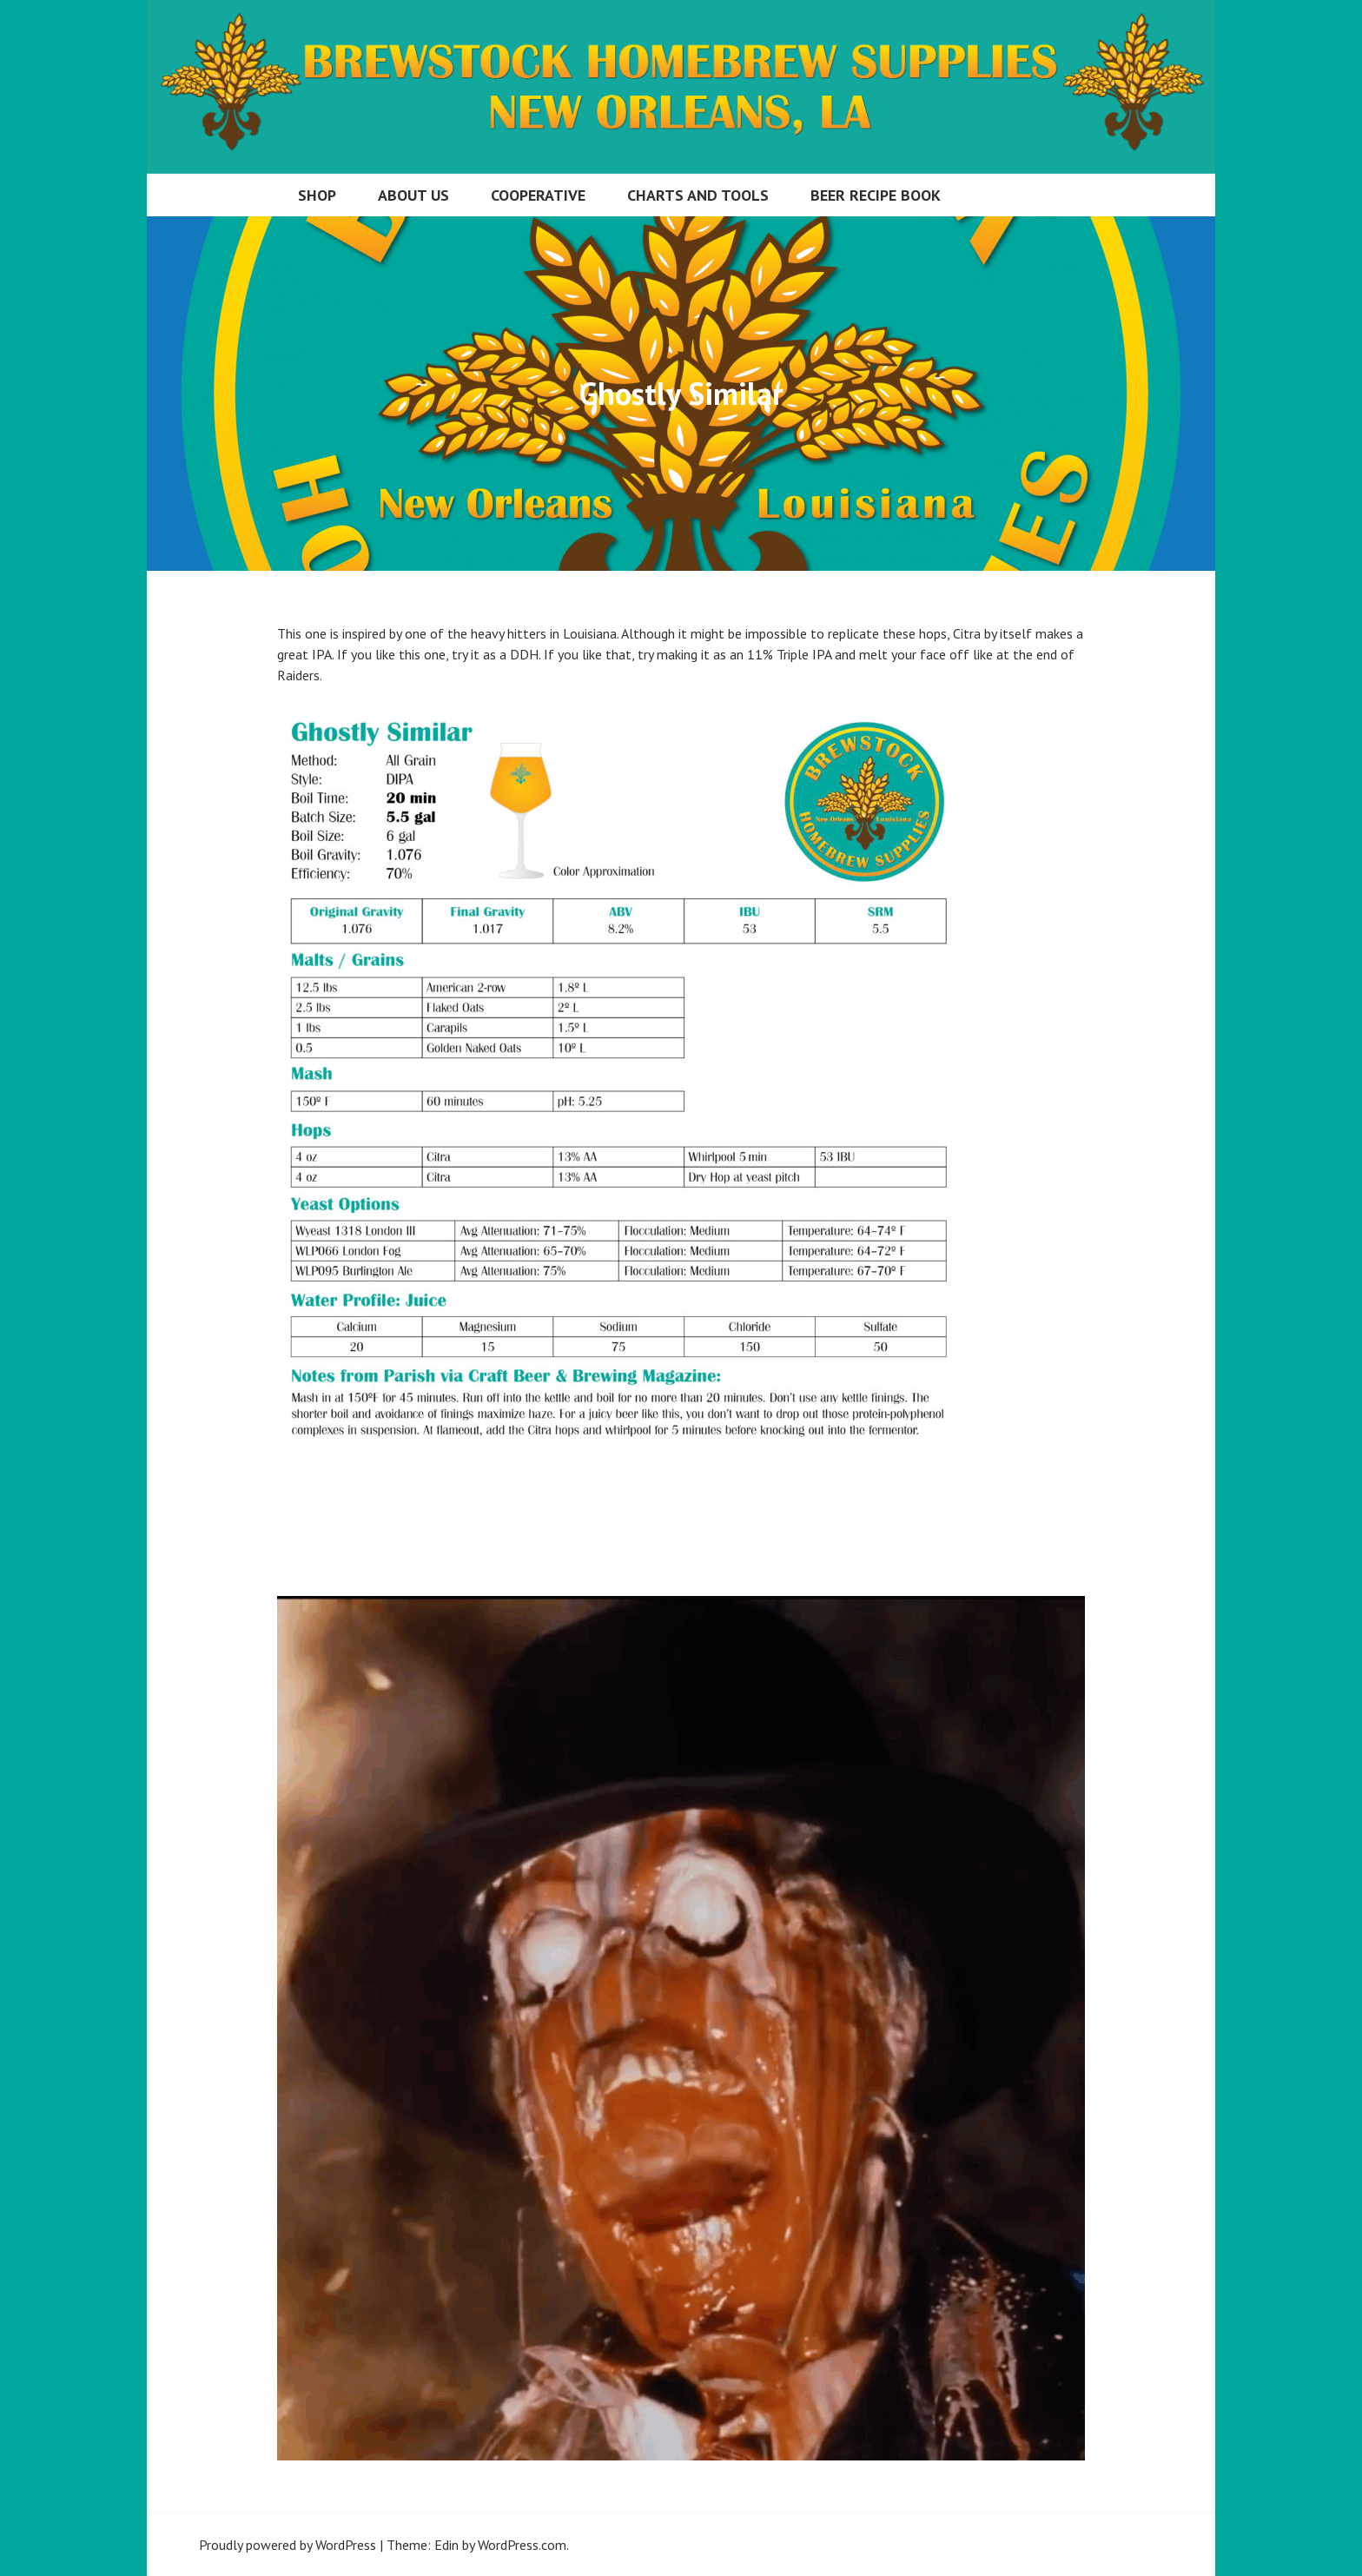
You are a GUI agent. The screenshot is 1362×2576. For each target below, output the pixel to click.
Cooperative (538, 195)
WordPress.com (522, 2544)
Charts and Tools (698, 195)
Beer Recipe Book (875, 195)
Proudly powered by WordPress (287, 2544)
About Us (413, 195)
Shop (317, 195)
